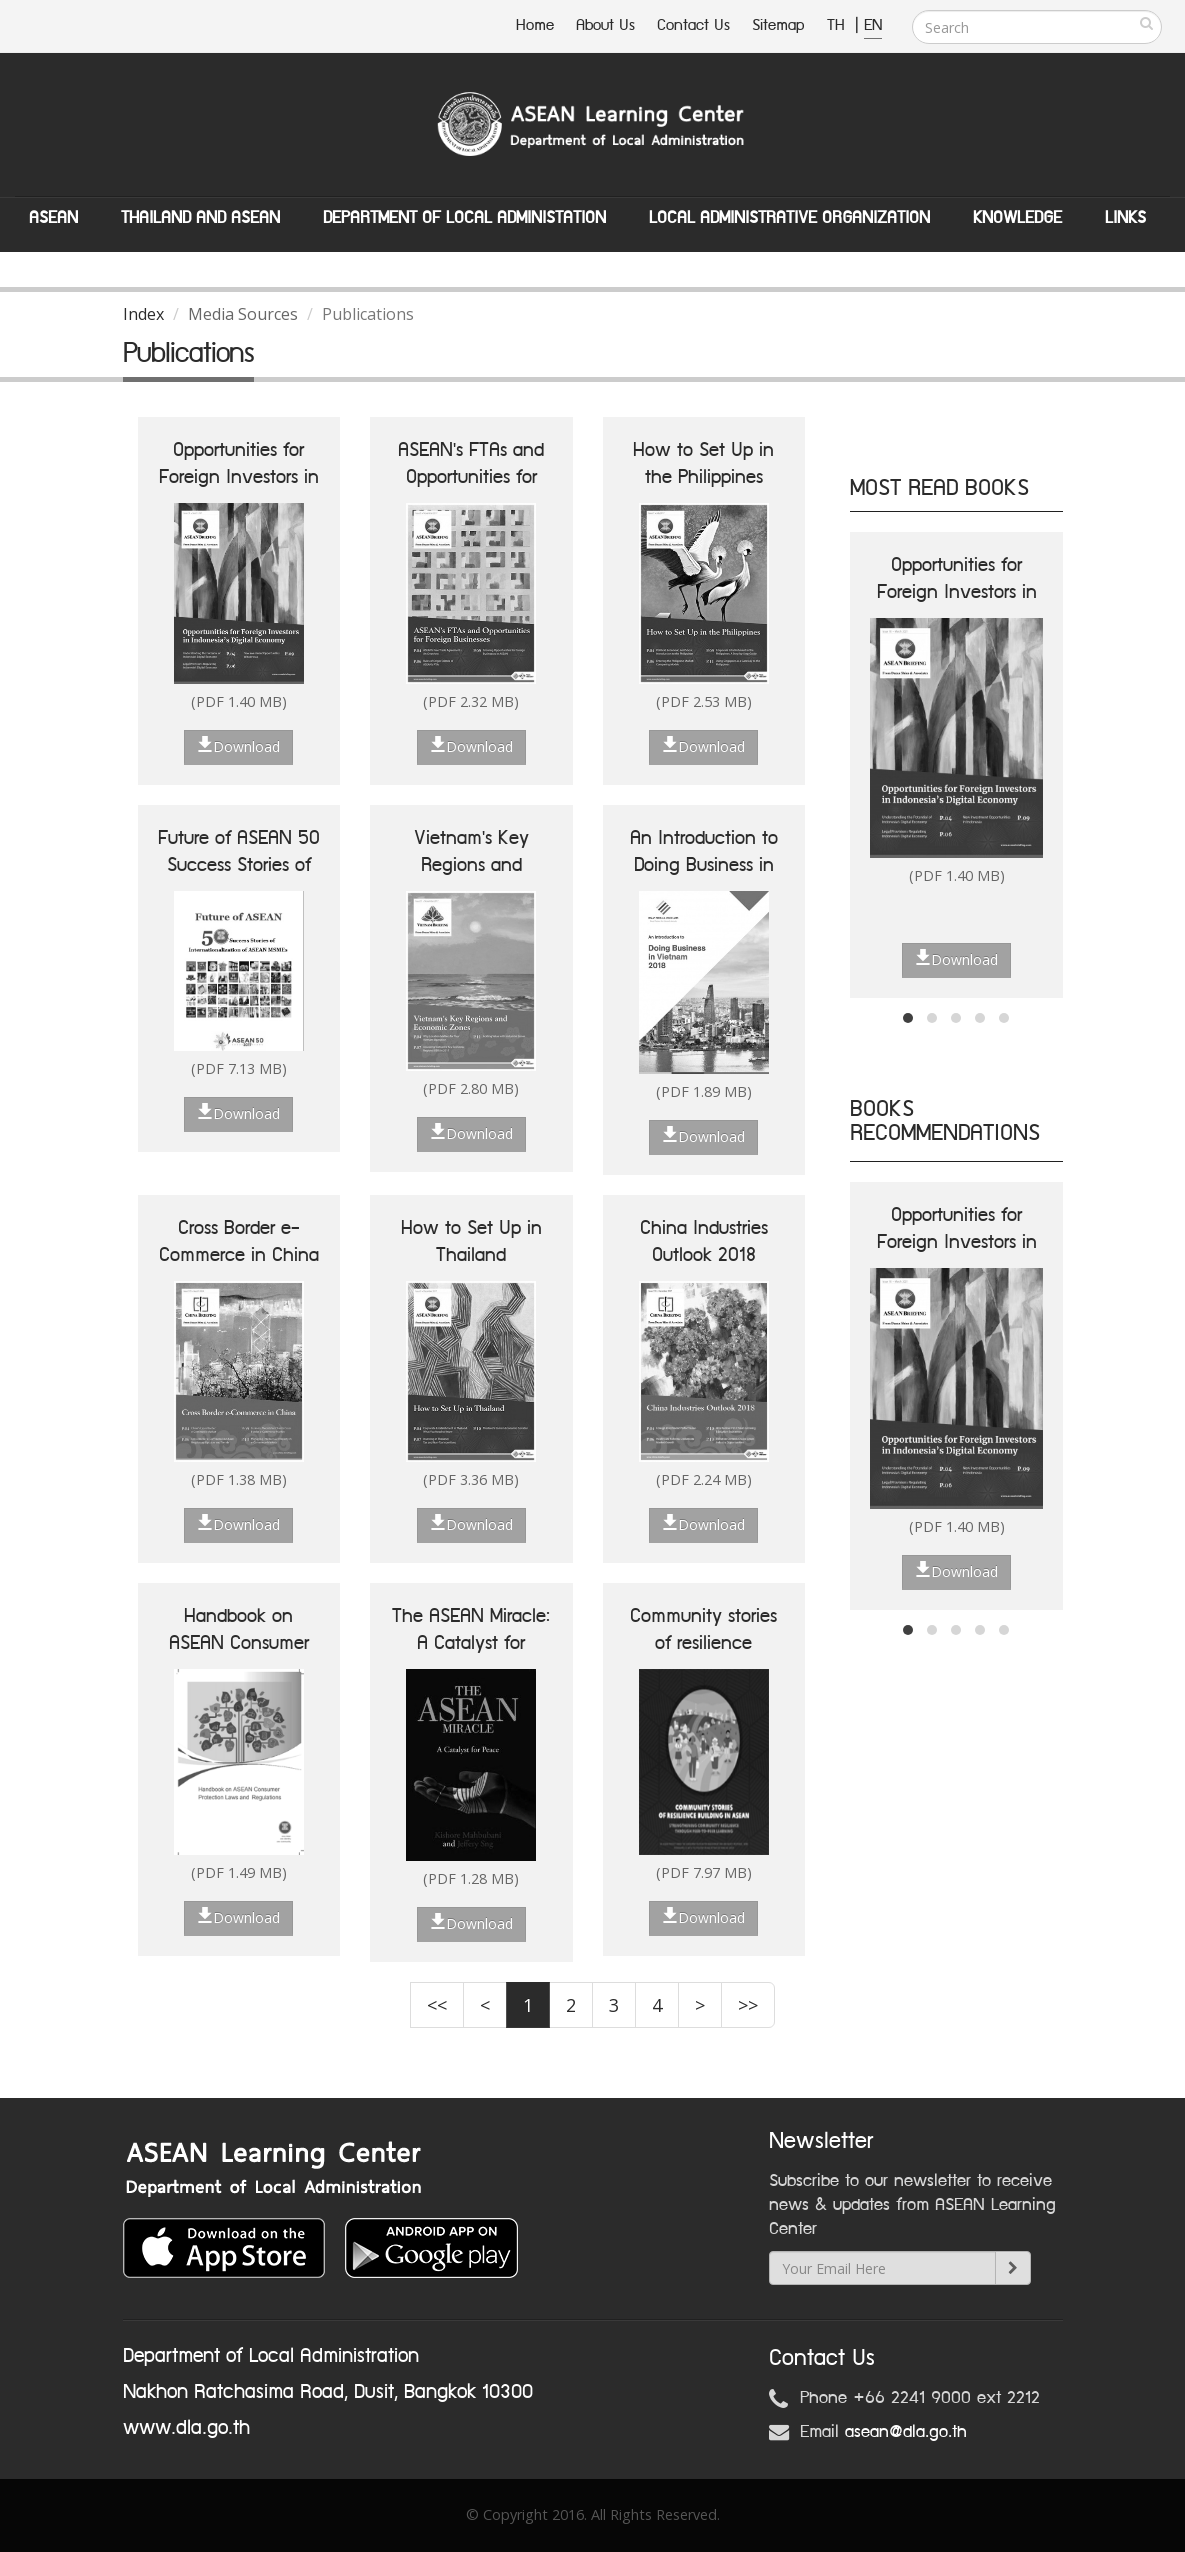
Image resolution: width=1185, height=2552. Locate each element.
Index (143, 314)
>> (748, 2005)
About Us (605, 25)
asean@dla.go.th (906, 2432)
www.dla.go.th (186, 2428)
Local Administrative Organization (789, 218)
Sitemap (778, 25)
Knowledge (1017, 218)
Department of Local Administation (464, 218)
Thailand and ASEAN (200, 218)
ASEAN (53, 218)
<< (437, 2005)
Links (1125, 218)
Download (238, 746)
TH (838, 25)
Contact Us (693, 25)
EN (873, 25)
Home (535, 25)
